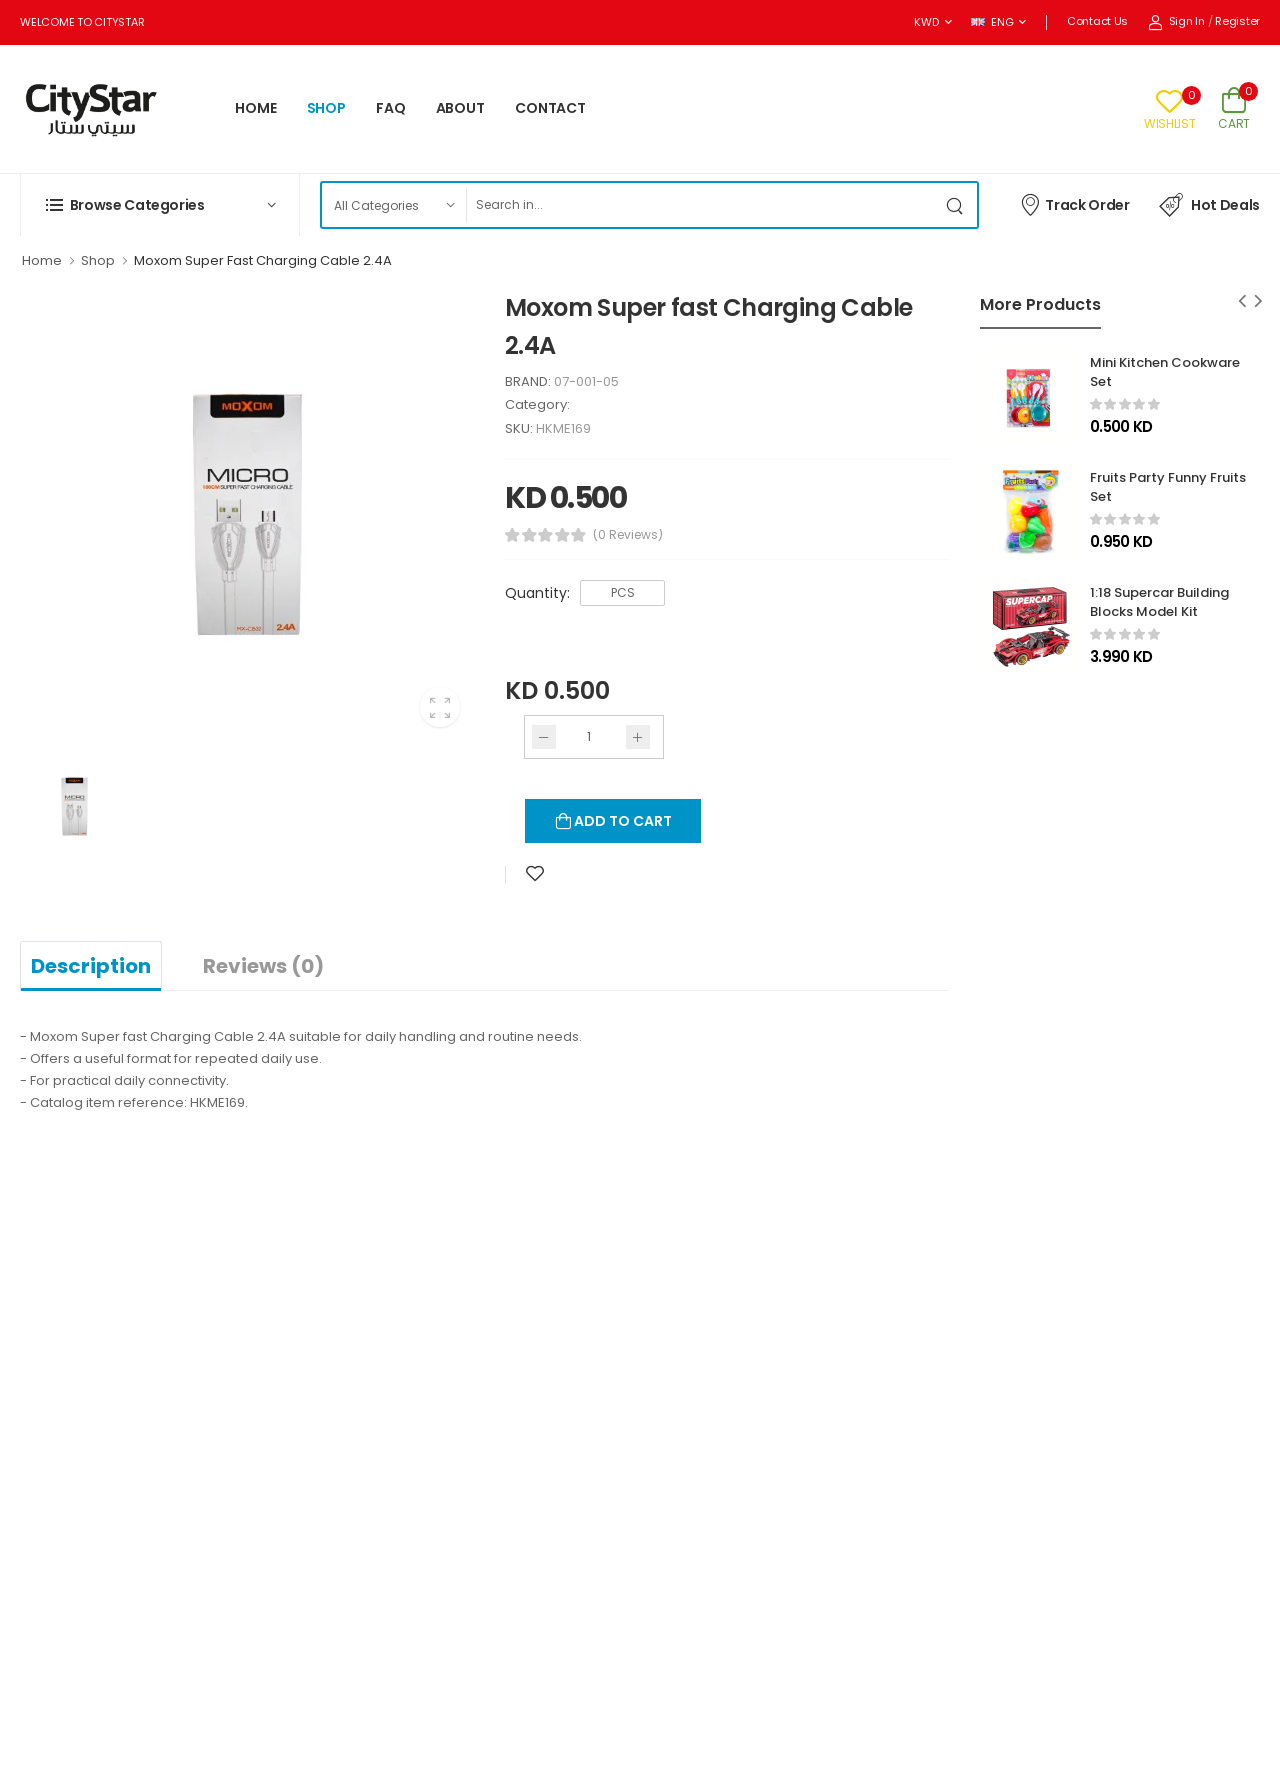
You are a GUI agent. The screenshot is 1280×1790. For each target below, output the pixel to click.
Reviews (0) (263, 966)
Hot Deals (1209, 205)
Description (91, 966)
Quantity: (537, 593)
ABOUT (460, 108)
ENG (992, 22)
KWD (926, 22)
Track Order (1074, 204)
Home (42, 260)
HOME (256, 108)
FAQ (391, 108)
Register (1237, 21)
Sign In (1176, 21)
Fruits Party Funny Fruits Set (1168, 487)
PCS (623, 592)
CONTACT (550, 108)
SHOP (327, 108)
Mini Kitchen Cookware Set (1165, 372)
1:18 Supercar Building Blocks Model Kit (1159, 602)
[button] (160, 205)
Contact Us (1097, 21)
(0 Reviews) (628, 535)
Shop (98, 260)
